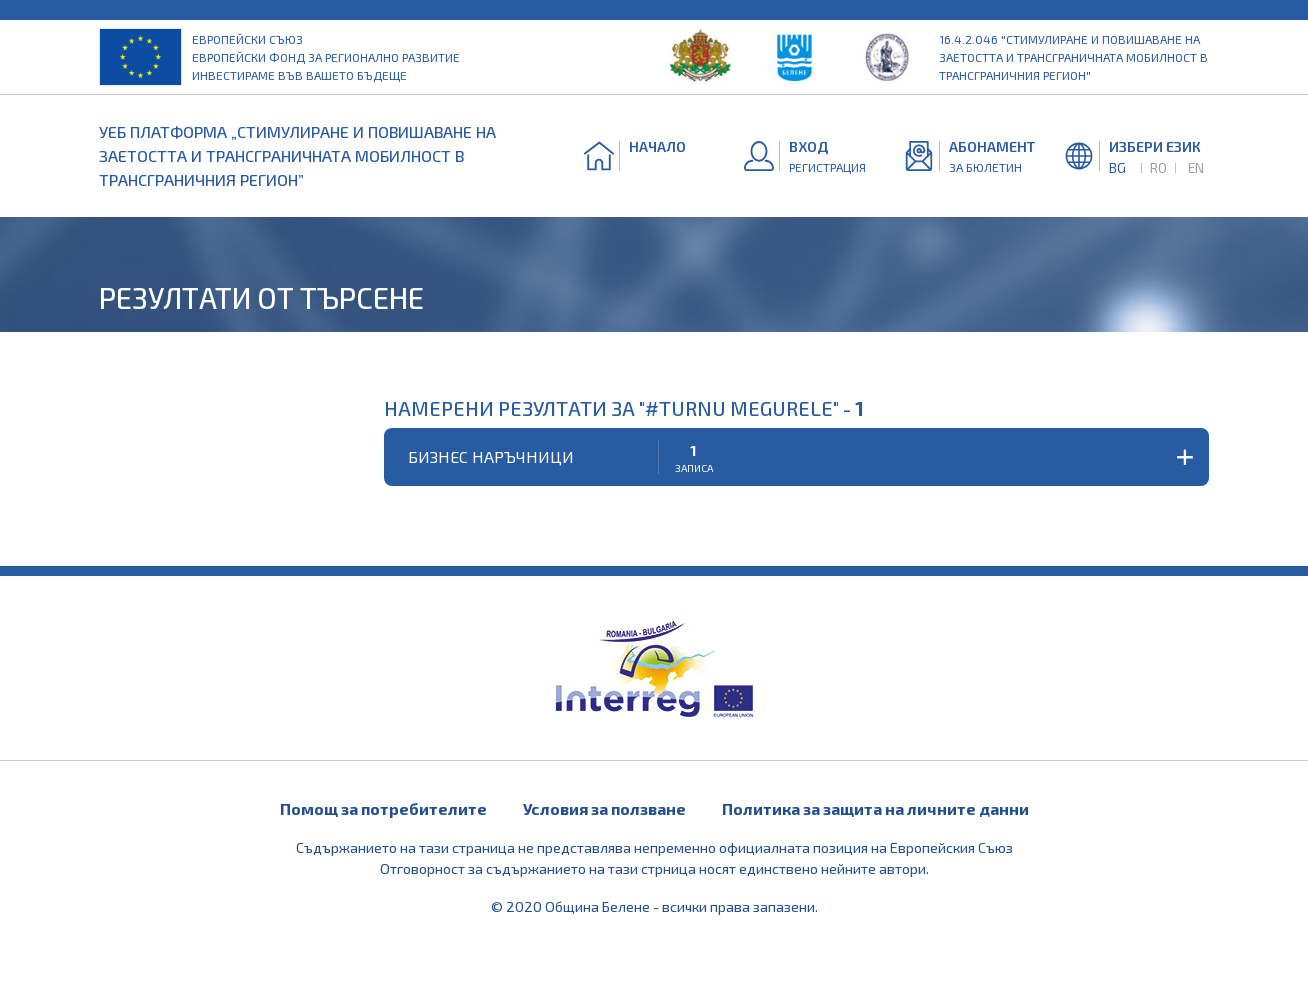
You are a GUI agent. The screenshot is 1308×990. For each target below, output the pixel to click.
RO (1158, 167)
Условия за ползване (604, 808)
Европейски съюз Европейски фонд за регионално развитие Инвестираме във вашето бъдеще (326, 57)
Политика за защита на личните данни (875, 808)
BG (1117, 167)
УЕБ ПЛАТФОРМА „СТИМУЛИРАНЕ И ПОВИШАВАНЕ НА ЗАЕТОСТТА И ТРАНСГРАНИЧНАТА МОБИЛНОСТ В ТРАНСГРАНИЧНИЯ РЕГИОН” (297, 155)
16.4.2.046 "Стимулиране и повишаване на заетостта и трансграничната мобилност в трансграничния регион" (1073, 57)
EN (1196, 167)
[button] (796, 457)
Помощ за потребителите (383, 808)
